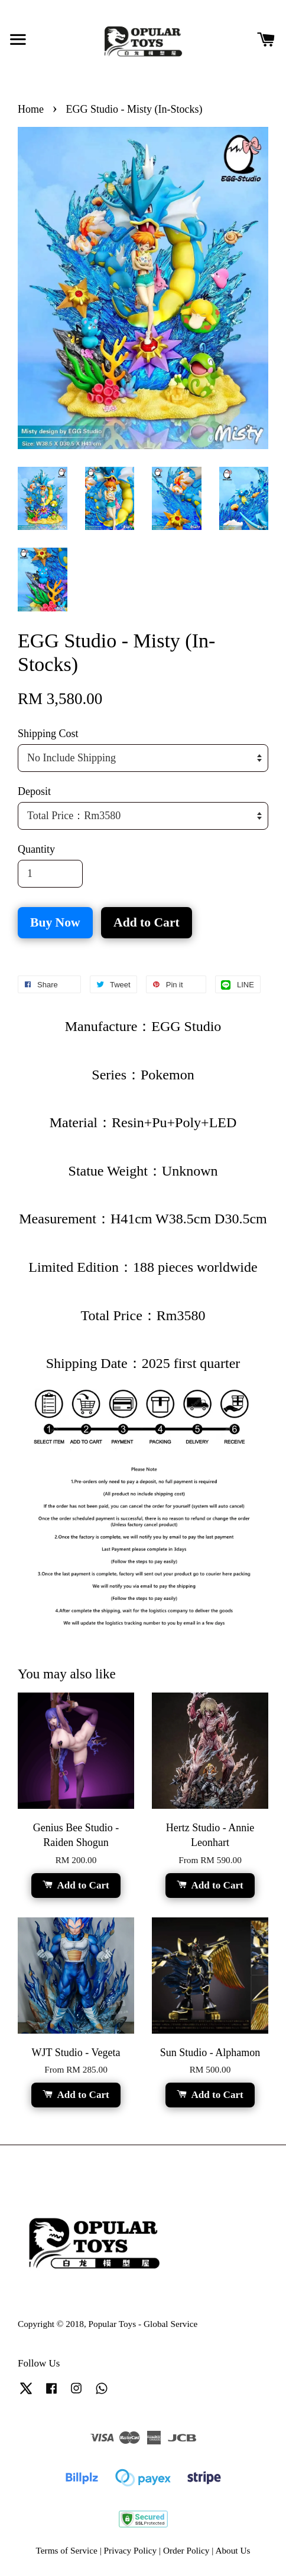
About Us (232, 2550)
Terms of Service (67, 2550)
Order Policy (186, 2550)
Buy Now (55, 922)
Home (31, 109)
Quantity (36, 849)
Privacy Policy (130, 2550)
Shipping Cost (48, 733)
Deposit (34, 791)
